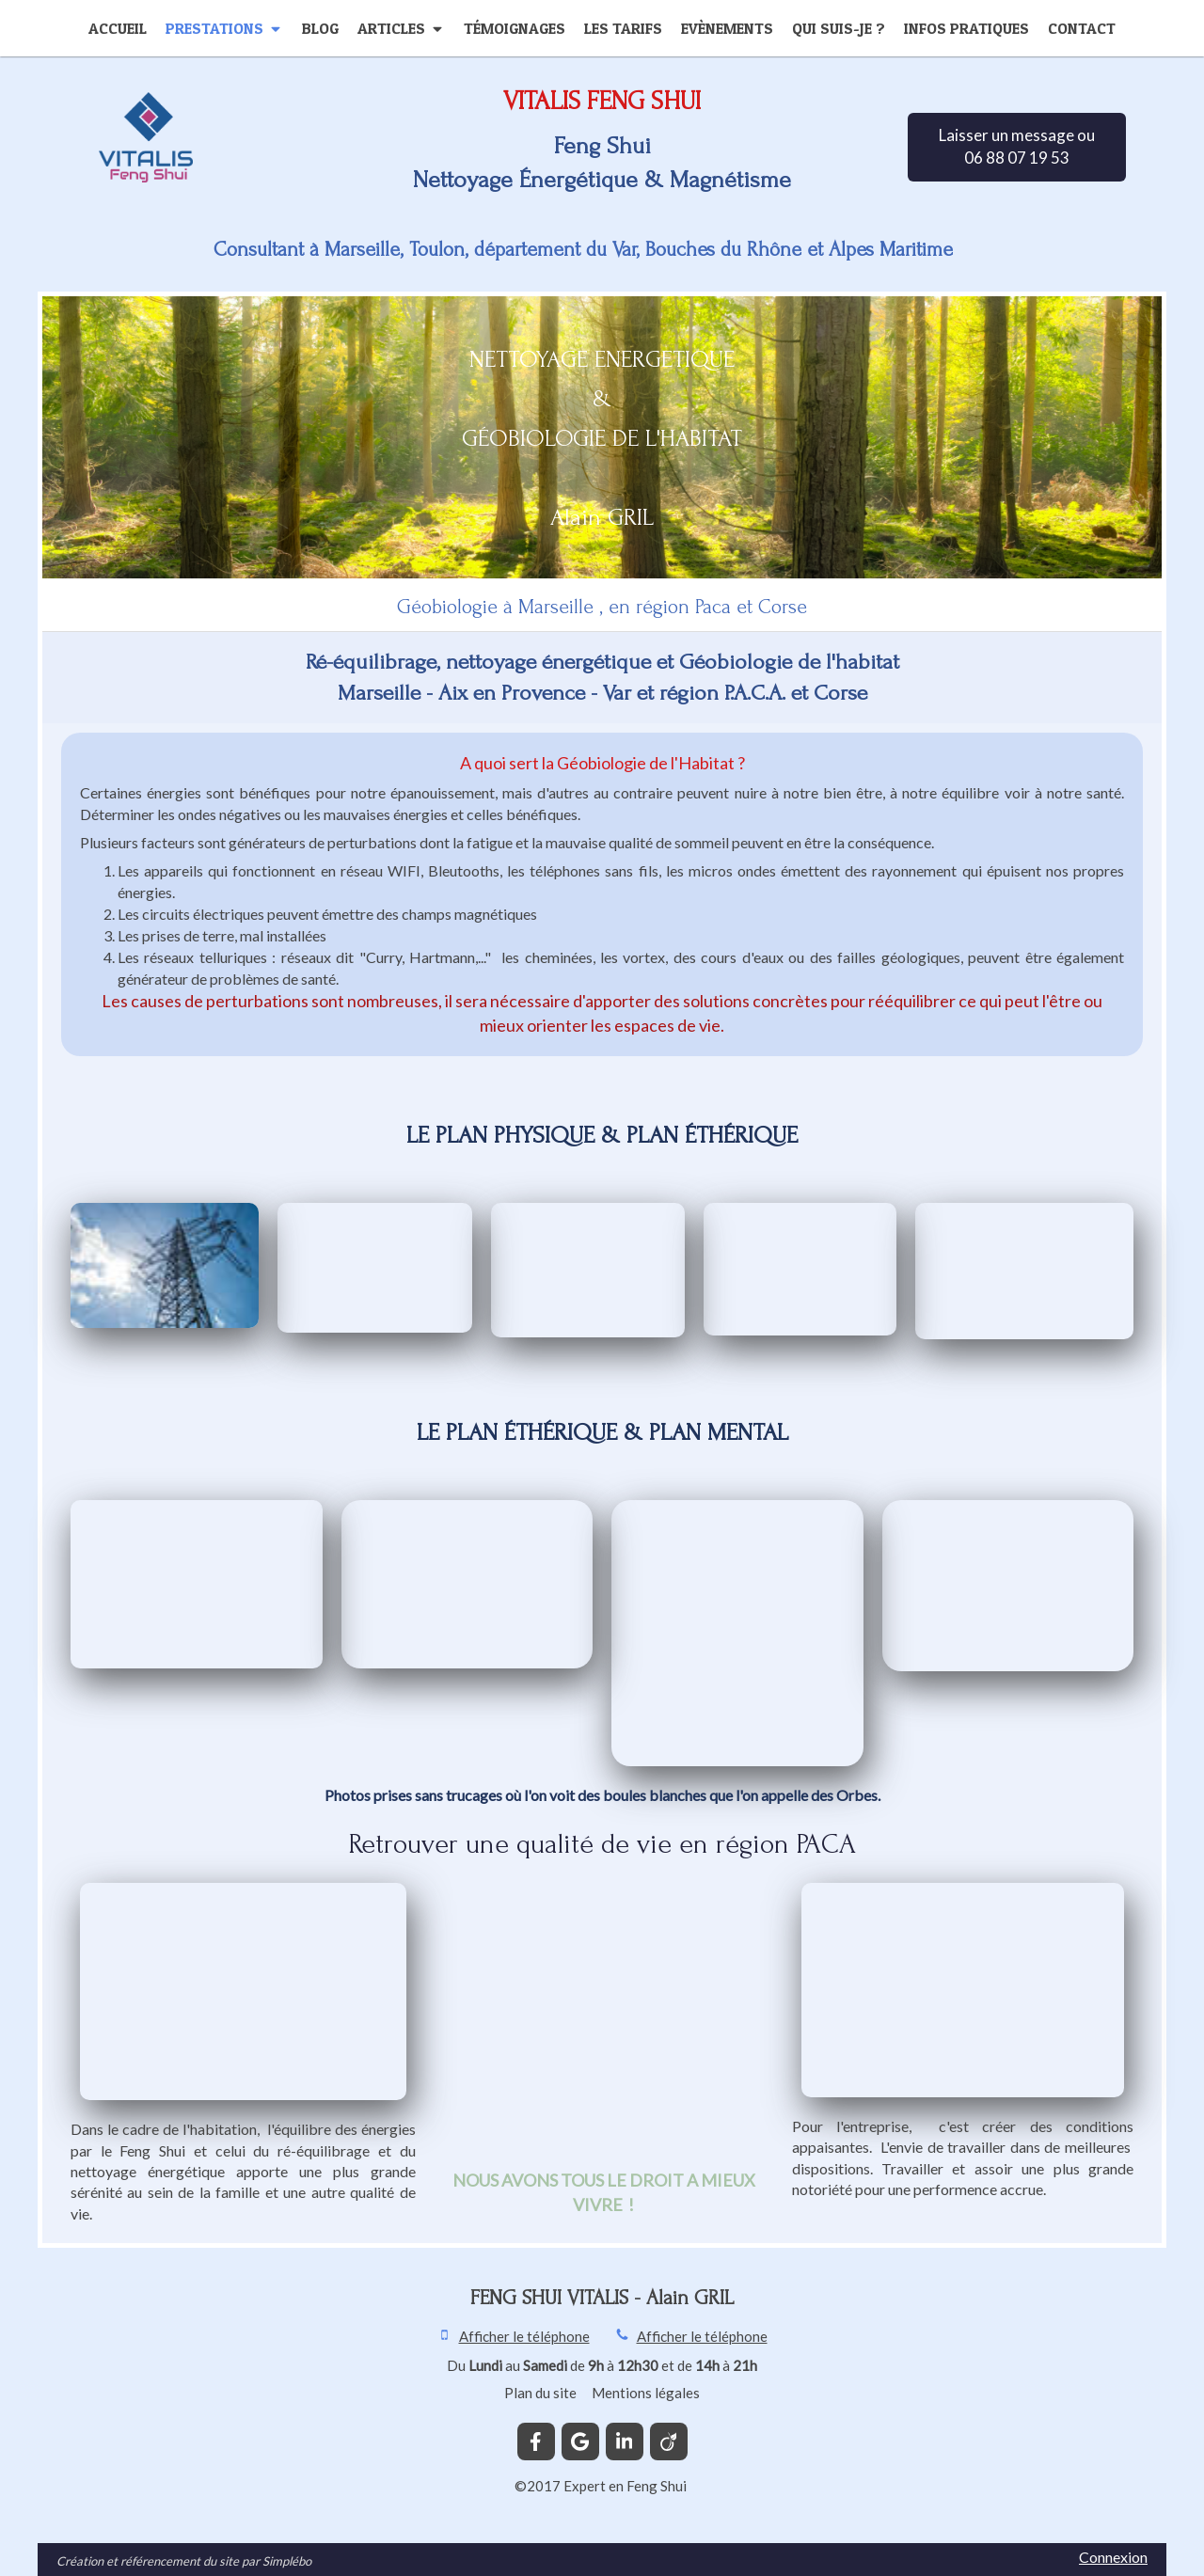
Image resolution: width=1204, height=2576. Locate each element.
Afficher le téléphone (524, 2336)
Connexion (1113, 2557)
